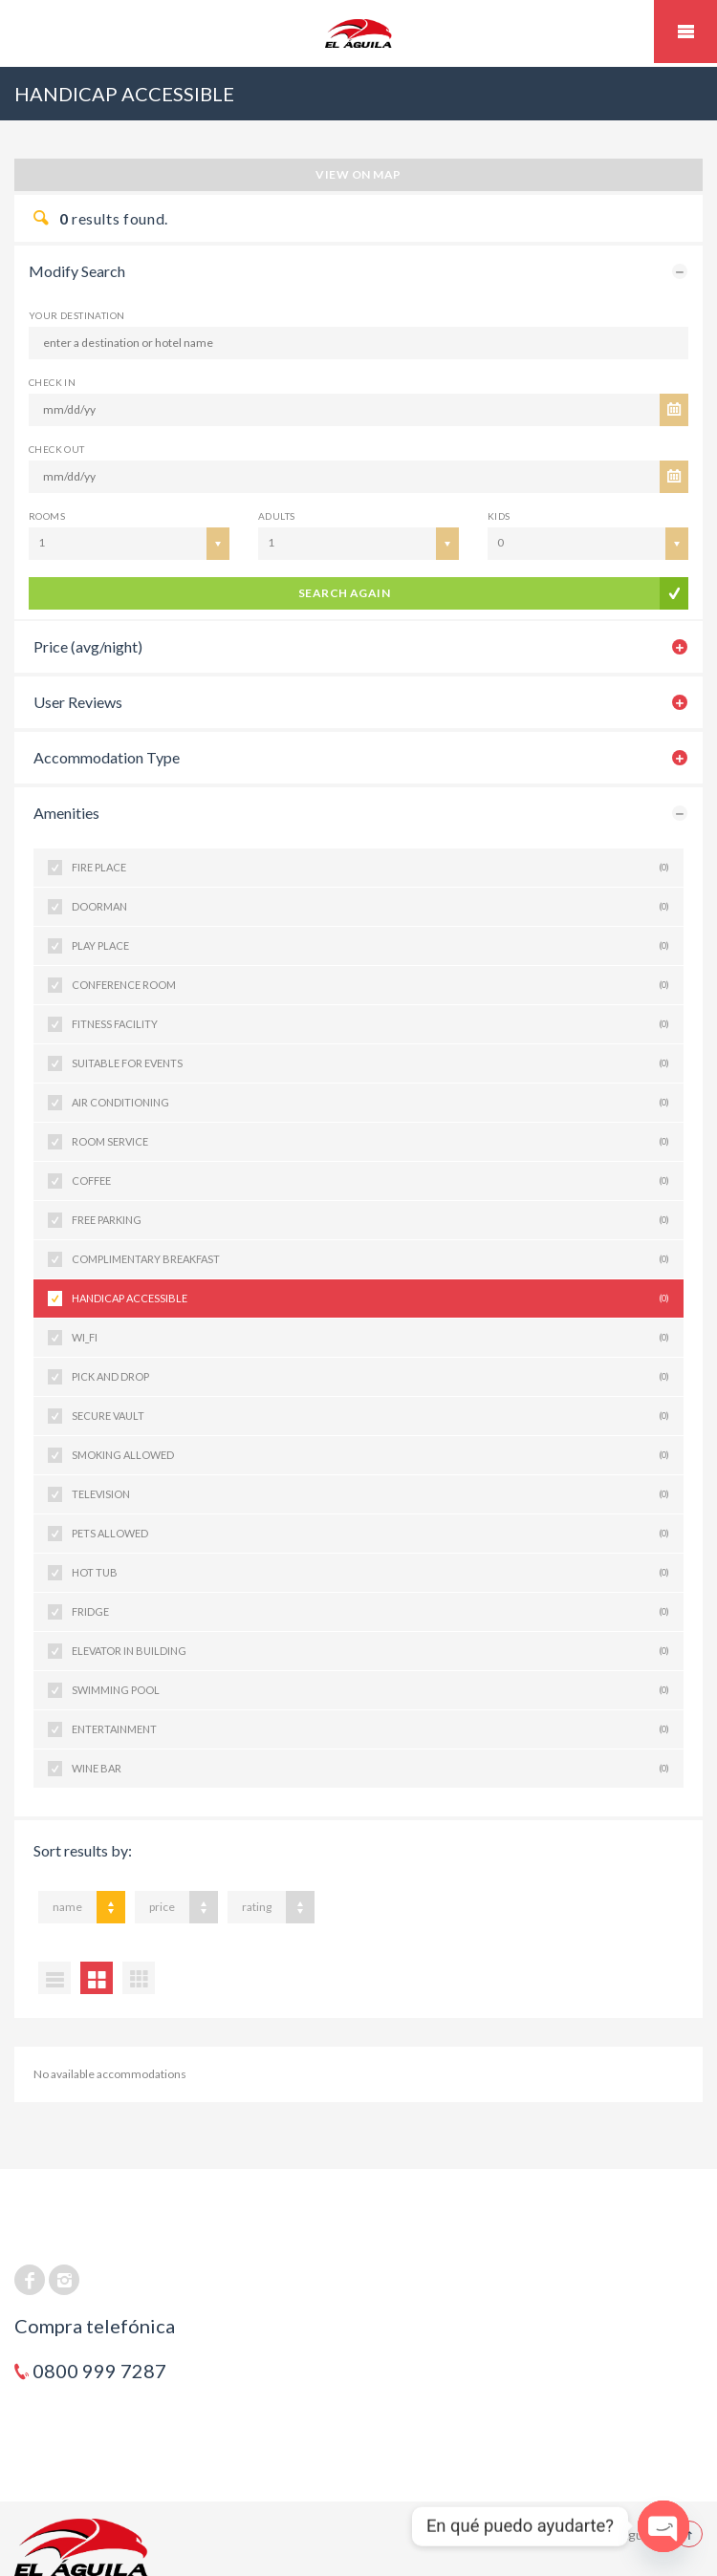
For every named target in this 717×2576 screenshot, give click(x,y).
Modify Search (77, 271)
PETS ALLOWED (370, 1533)
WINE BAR (370, 1768)
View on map (358, 174)
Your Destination (76, 315)
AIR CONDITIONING (370, 1102)
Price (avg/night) (87, 646)
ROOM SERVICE (370, 1141)
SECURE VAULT (370, 1416)
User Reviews (77, 702)
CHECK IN (52, 382)
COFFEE (370, 1181)
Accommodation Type (106, 757)
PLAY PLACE (370, 945)
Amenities (66, 813)
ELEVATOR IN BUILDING (370, 1651)
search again (344, 593)
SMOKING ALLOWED (370, 1455)
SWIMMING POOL (370, 1690)
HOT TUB (370, 1572)
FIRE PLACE (370, 867)
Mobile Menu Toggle (685, 31)
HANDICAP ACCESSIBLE (370, 1298)
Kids (499, 516)
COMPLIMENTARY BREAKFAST (370, 1259)
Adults (276, 516)
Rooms (47, 516)
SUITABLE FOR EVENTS (370, 1063)
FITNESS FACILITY (370, 1024)
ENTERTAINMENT (370, 1729)
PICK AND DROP (370, 1376)
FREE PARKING (370, 1220)
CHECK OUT (57, 449)
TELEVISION (370, 1494)
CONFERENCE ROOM (370, 985)
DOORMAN (370, 906)
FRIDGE (370, 1611)
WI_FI (370, 1337)
